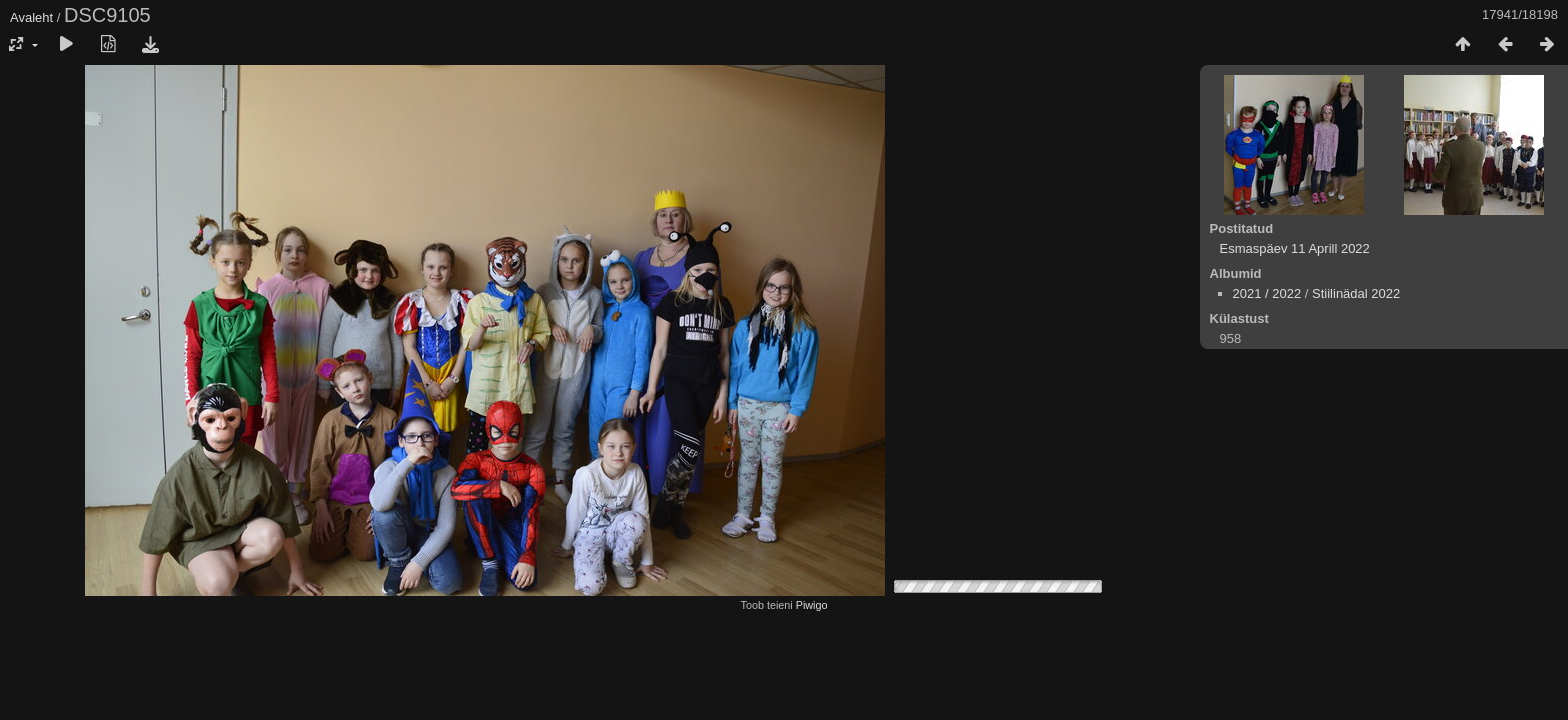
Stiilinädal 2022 (1356, 293)
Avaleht (31, 17)
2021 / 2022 (1267, 293)
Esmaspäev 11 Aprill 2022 (1295, 248)
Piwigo (812, 605)
